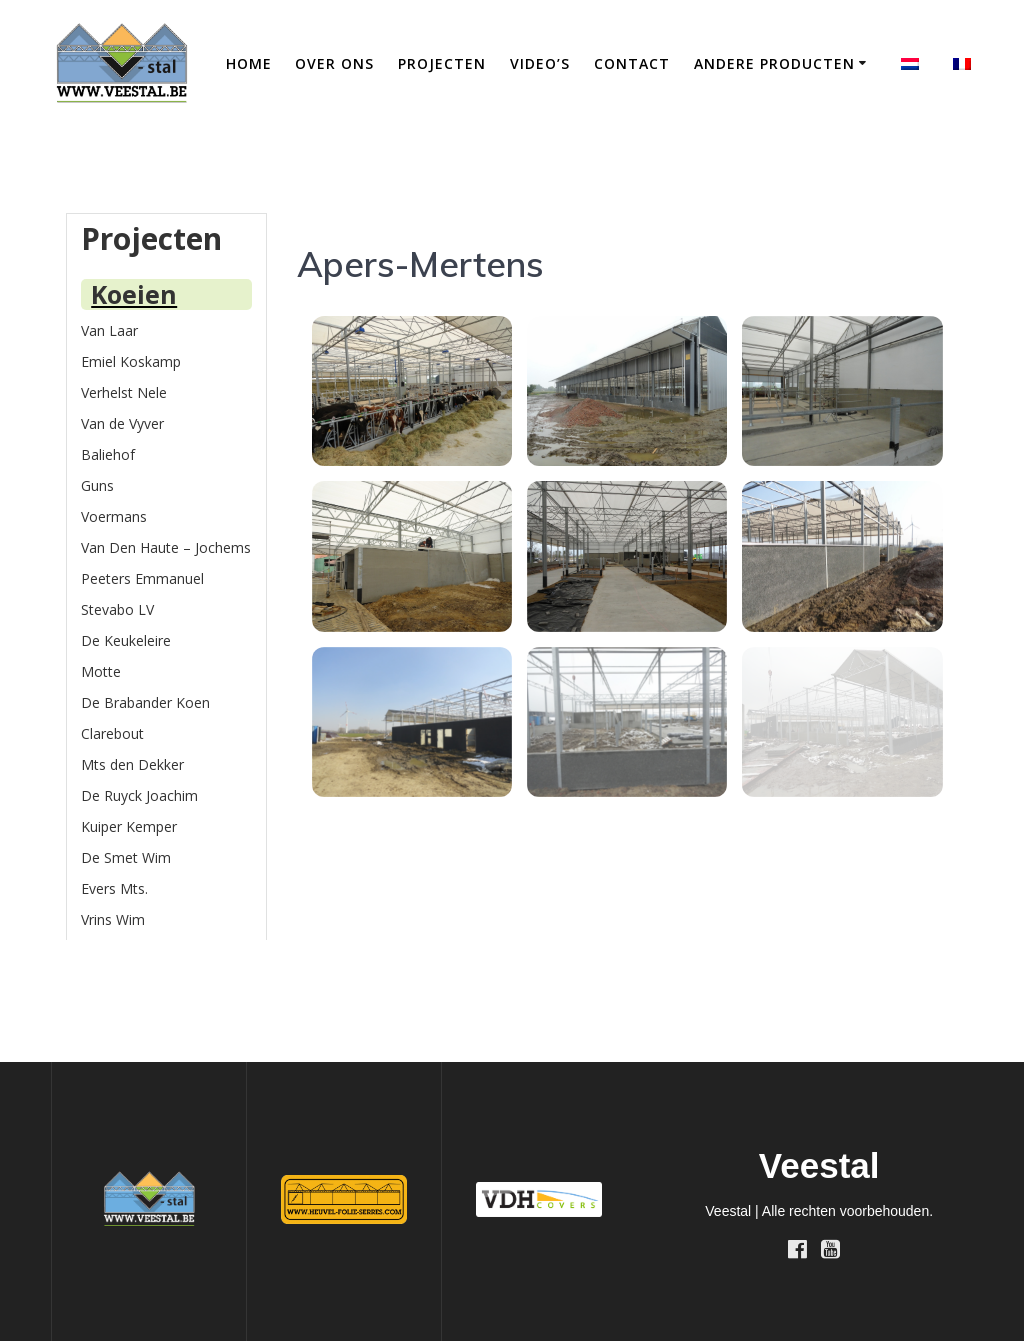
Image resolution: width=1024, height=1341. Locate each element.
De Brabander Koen (145, 702)
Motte (101, 671)
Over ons (334, 63)
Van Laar (109, 330)
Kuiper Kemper (129, 826)
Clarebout (112, 733)
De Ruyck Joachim (139, 795)
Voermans (114, 516)
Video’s (540, 63)
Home (249, 63)
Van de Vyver (122, 423)
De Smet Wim (126, 857)
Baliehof (108, 454)
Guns (97, 485)
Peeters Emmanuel (142, 578)
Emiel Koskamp (131, 361)
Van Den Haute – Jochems (166, 547)
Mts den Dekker (132, 764)
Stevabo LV (117, 609)
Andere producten (774, 63)
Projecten (442, 63)
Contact (632, 63)
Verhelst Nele (124, 392)
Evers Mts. (114, 888)
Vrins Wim (113, 919)
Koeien (134, 294)
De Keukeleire (126, 640)
